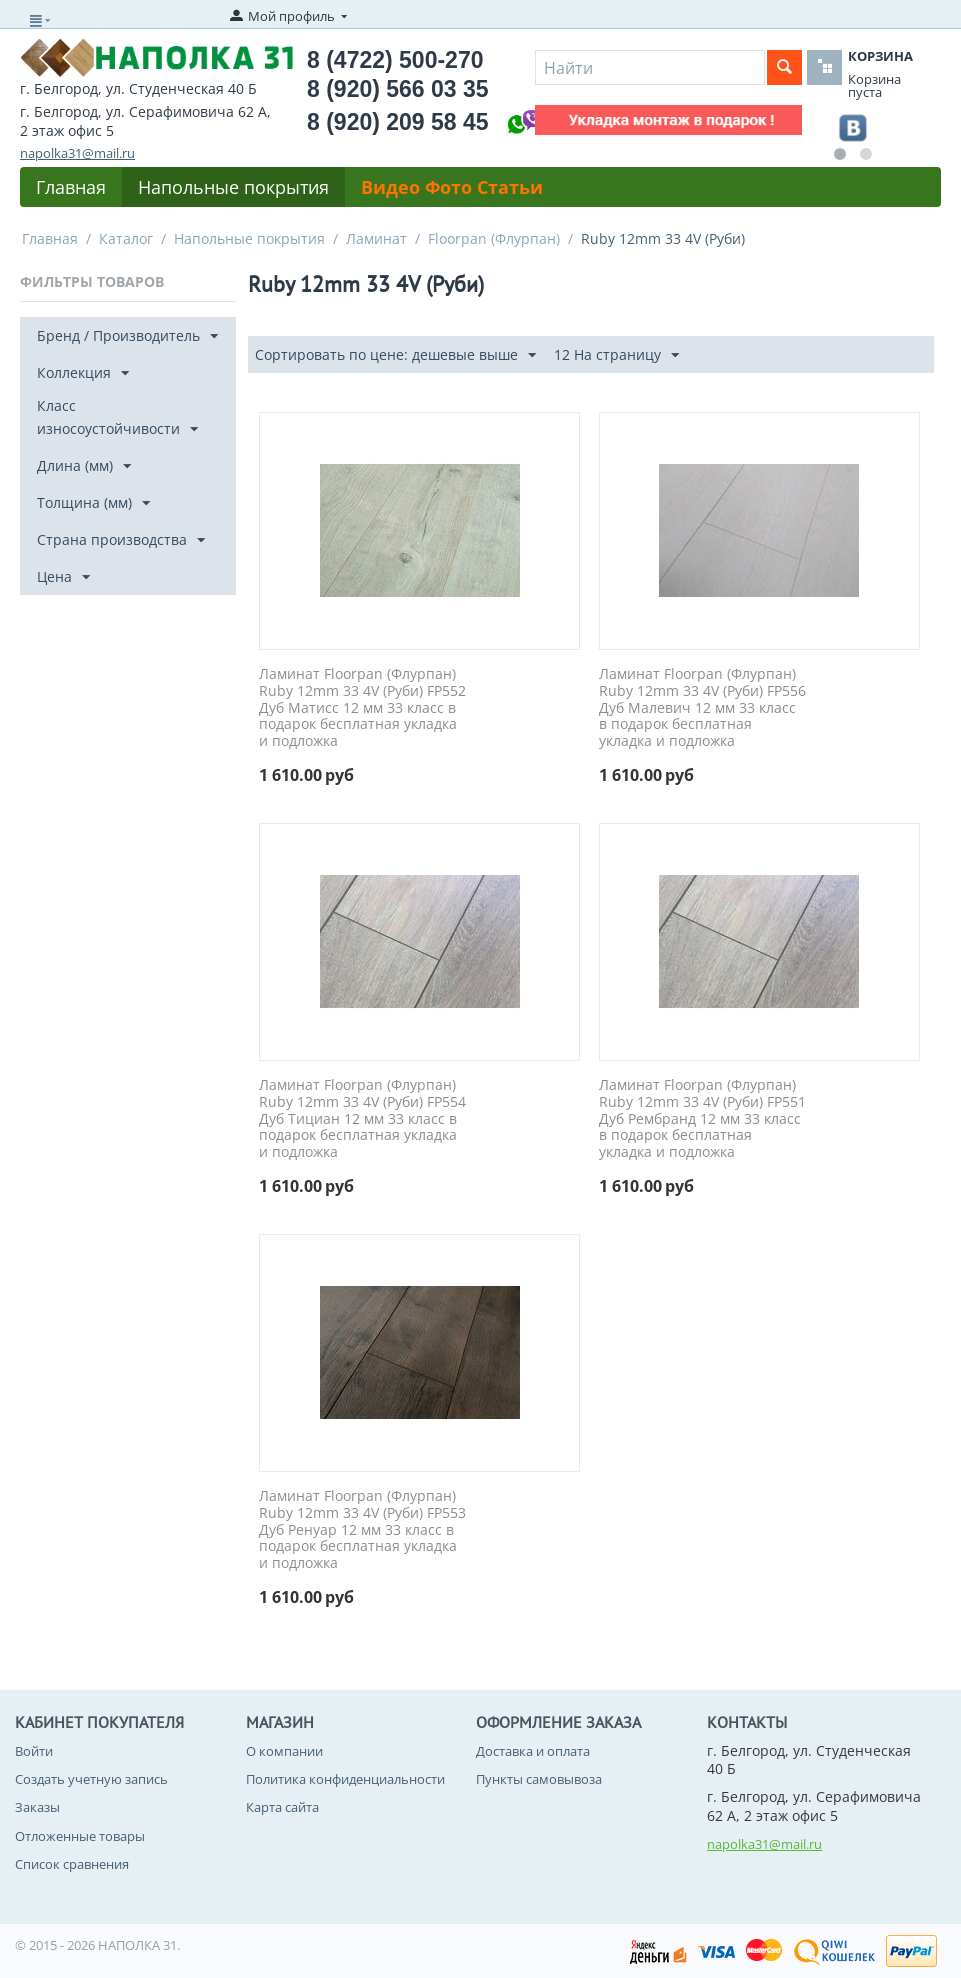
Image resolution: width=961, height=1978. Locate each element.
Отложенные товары (80, 1836)
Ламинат (376, 238)
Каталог (126, 238)
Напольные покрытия (233, 187)
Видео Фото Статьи (452, 187)
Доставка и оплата (533, 1751)
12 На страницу (616, 355)
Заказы (37, 1807)
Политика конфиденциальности (345, 1779)
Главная (71, 187)
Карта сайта (282, 1807)
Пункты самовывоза (539, 1779)
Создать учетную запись (91, 1779)
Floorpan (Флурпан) (494, 238)
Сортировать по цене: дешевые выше (395, 355)
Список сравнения (72, 1864)
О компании (284, 1751)
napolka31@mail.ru (77, 153)
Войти (34, 1751)
